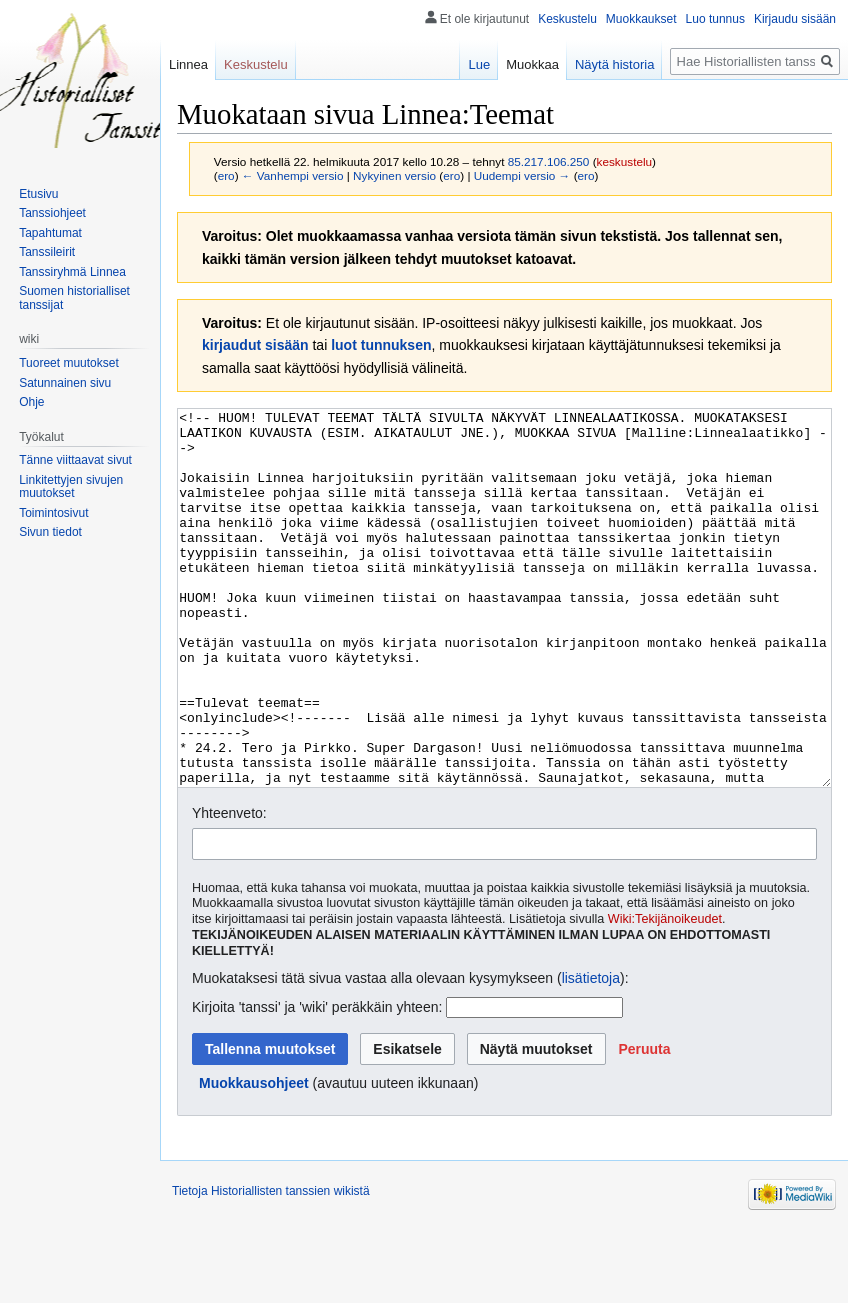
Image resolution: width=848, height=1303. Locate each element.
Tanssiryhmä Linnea (72, 272)
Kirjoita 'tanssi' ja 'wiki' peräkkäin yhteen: (317, 1082)
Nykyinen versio (394, 175)
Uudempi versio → (522, 175)
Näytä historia (614, 64)
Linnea (188, 64)
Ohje (31, 402)
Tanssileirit (47, 252)
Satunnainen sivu (65, 383)
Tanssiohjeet (52, 213)
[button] (644, 1124)
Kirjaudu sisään (795, 19)
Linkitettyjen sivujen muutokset (71, 487)
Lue (479, 64)
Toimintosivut (53, 513)
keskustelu (625, 161)
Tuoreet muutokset (69, 363)
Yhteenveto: (229, 888)
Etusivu (38, 194)
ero (226, 175)
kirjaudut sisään (255, 345)
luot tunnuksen (381, 345)
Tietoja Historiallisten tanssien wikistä (271, 1266)
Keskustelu (567, 19)
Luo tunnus (715, 19)
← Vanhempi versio (293, 175)
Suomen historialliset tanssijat (74, 298)
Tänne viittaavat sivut (75, 460)
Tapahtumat (50, 233)
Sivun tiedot (50, 532)
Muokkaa (532, 64)
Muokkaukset (641, 19)
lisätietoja (591, 1053)
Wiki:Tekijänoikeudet (665, 994)
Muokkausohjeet (254, 1158)
